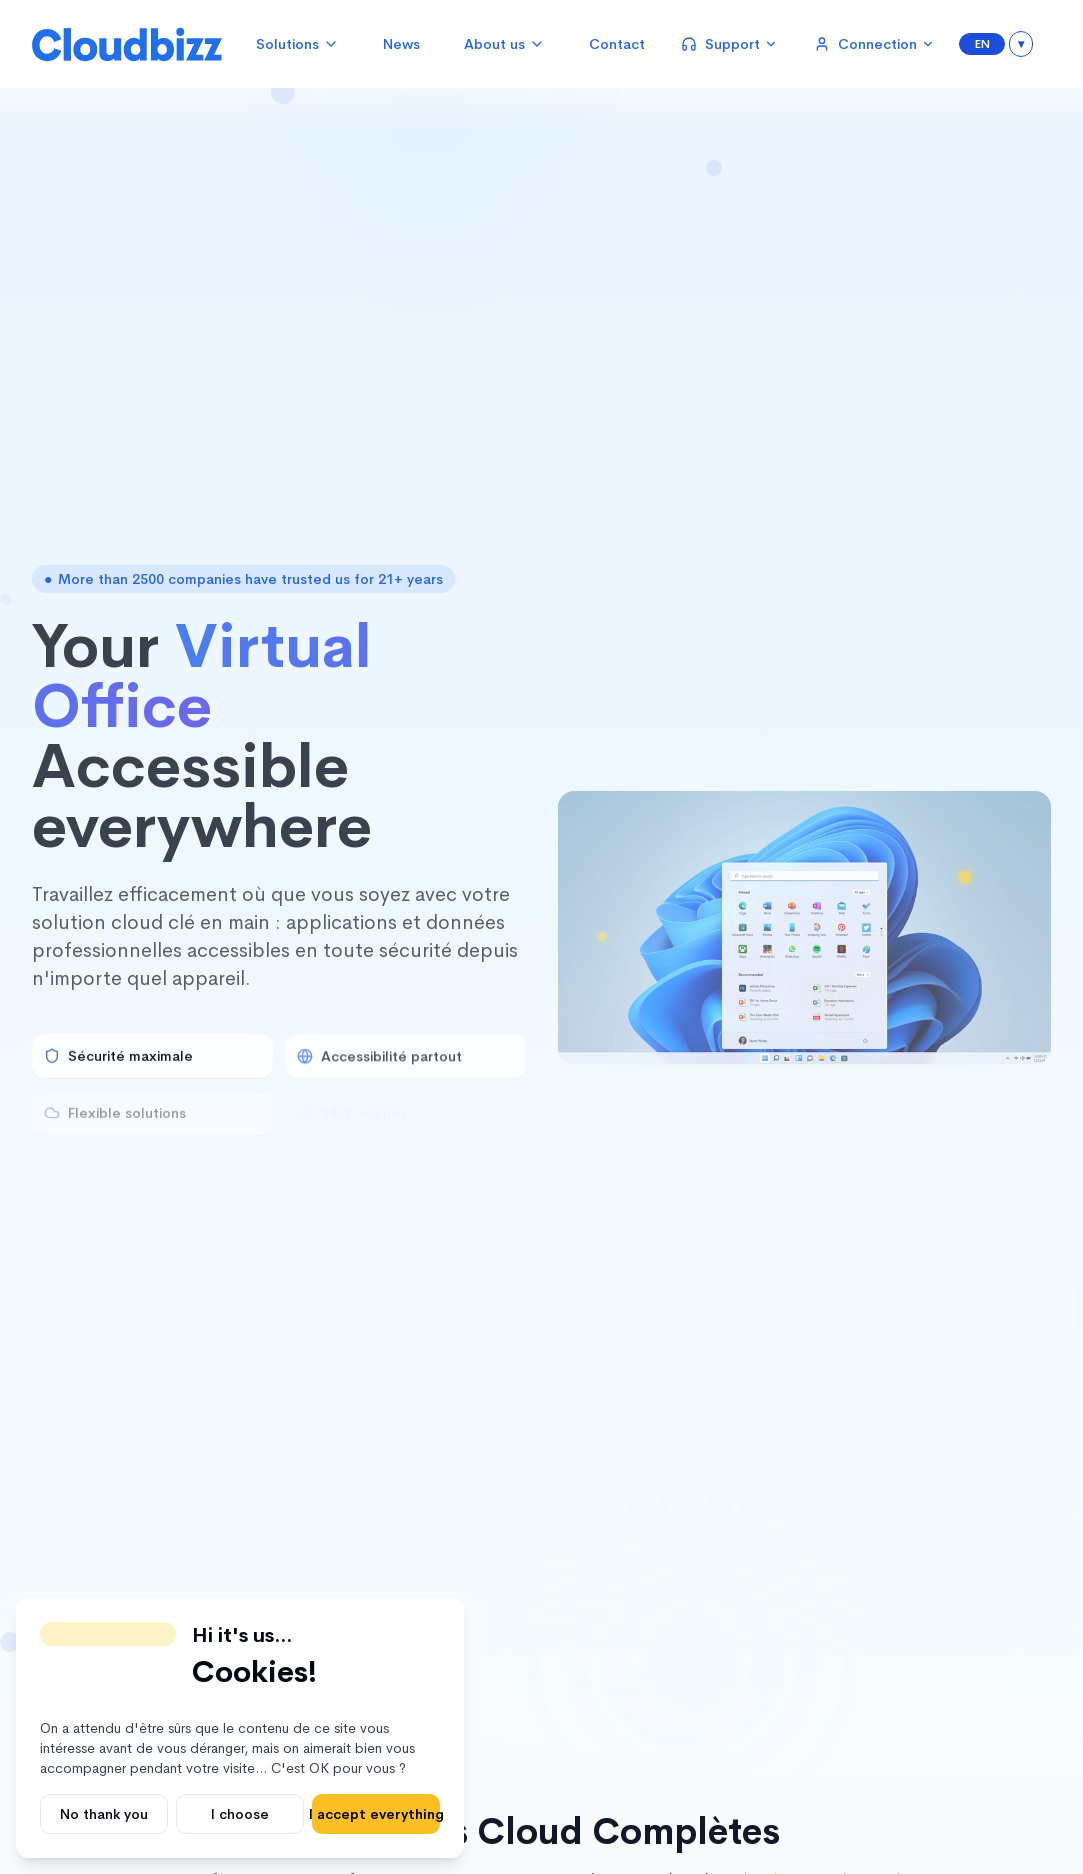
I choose (240, 1814)
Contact (617, 44)
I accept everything (376, 1814)
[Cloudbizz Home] (127, 44)
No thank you (104, 1814)
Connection (874, 44)
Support (729, 44)
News (401, 44)
